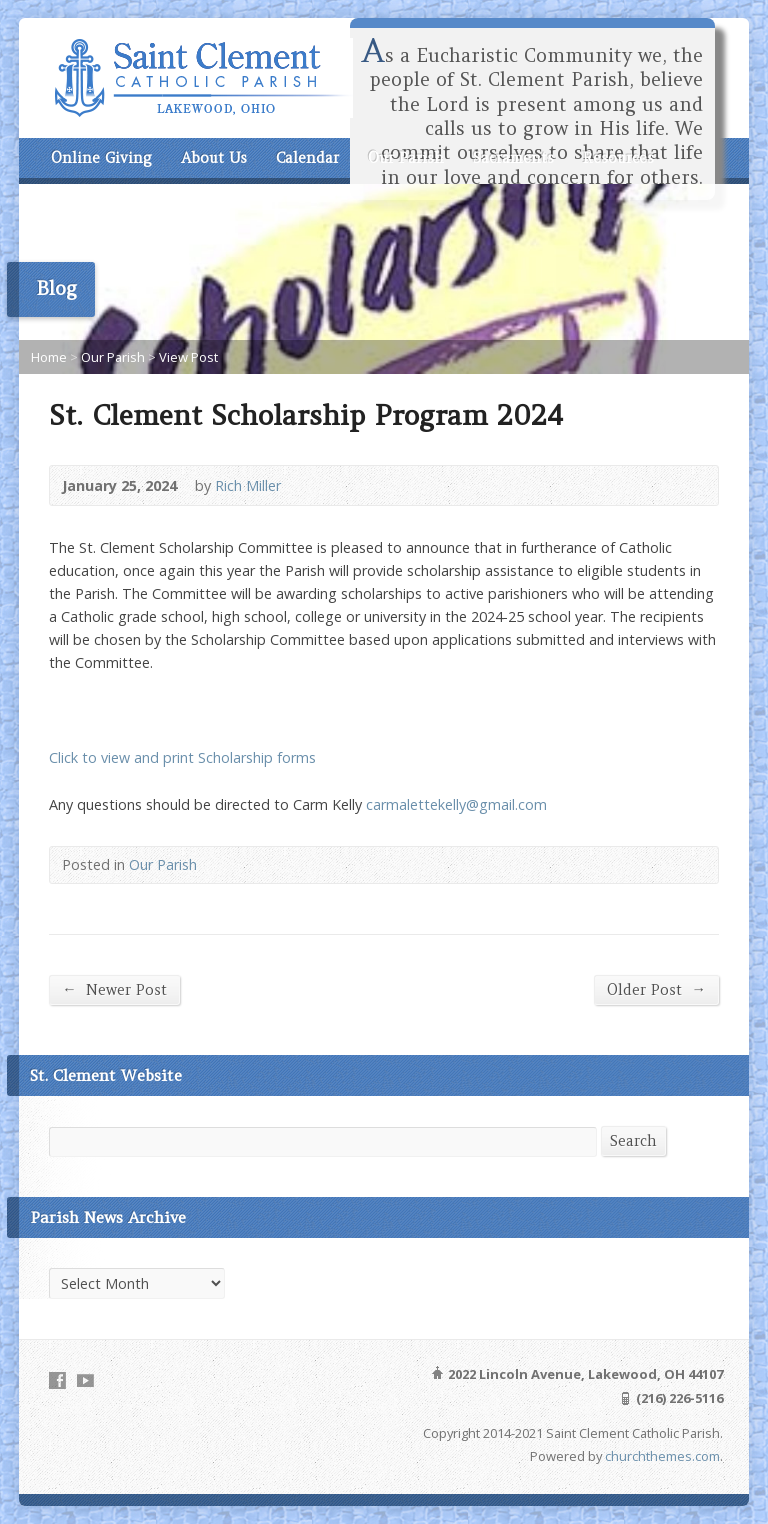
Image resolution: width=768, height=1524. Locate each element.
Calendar (307, 158)
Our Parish (406, 158)
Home (49, 357)
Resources (618, 158)
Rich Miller (248, 485)
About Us (214, 158)
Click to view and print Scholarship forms (182, 757)
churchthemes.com (662, 1456)
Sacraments (513, 158)
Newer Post (114, 989)
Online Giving (101, 158)
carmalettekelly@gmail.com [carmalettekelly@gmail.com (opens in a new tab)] (456, 804)
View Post (188, 357)
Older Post (656, 989)
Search (633, 1141)
